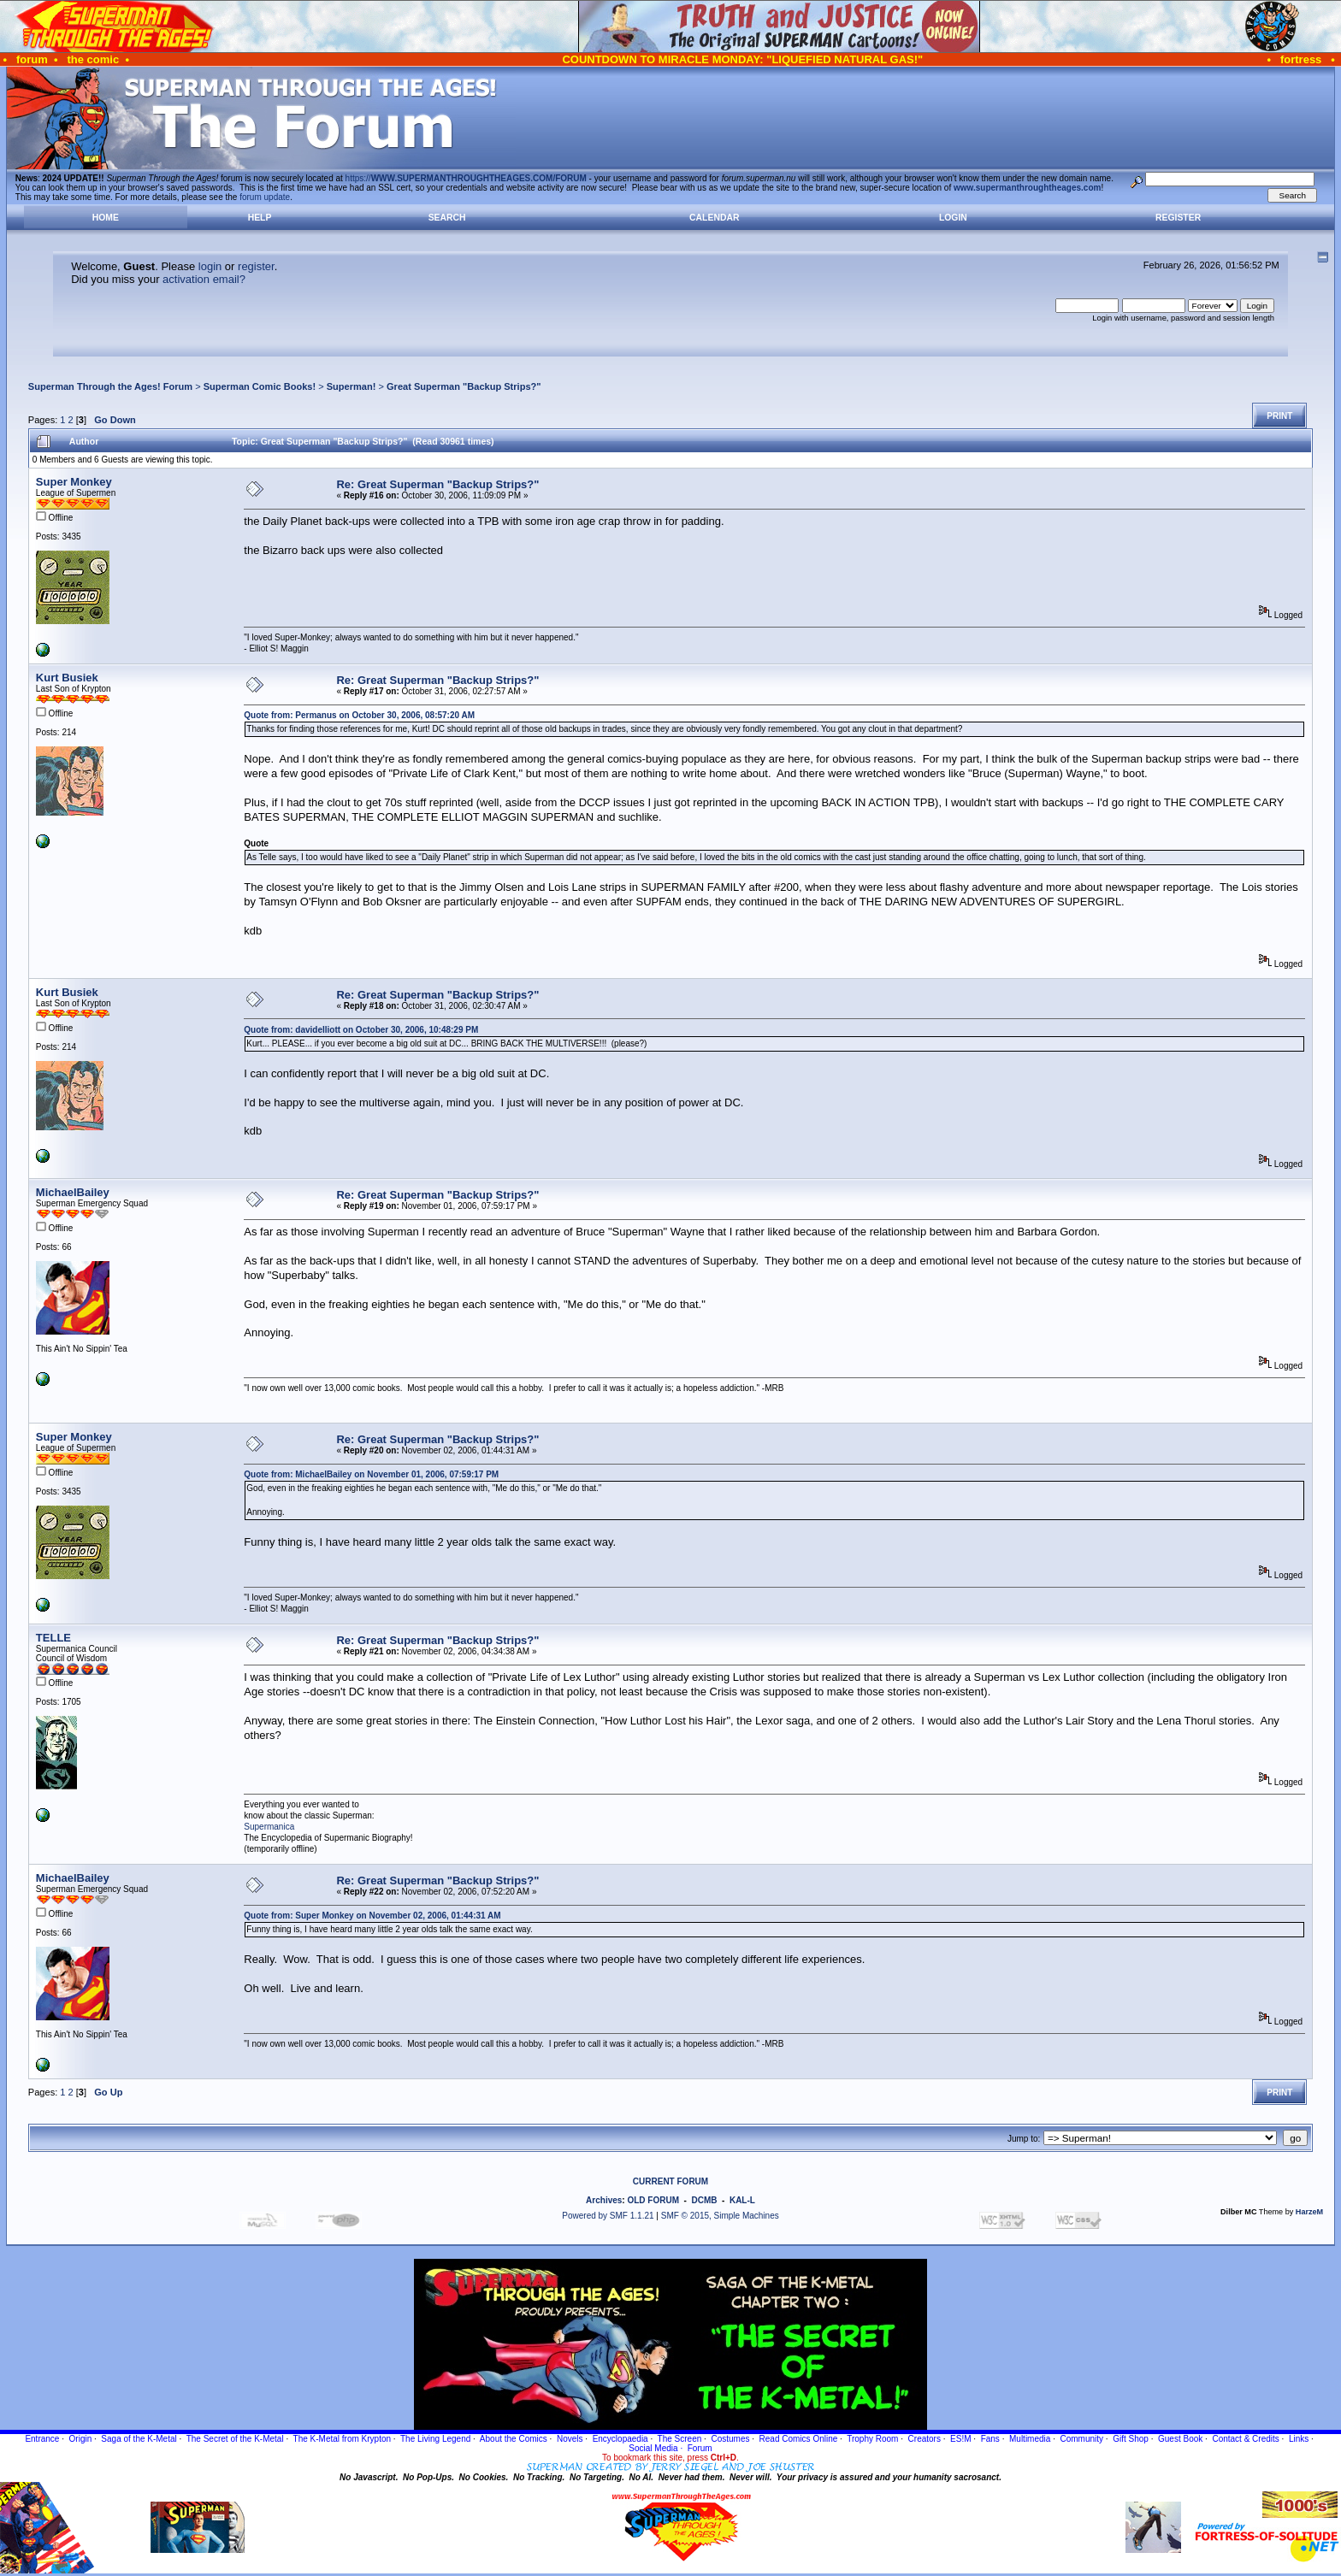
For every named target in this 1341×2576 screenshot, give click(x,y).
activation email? (203, 279)
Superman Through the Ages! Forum (110, 386)
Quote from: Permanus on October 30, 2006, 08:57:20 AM (359, 715)
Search (447, 217)
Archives (604, 2200)
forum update (264, 197)
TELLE (53, 1637)
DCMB (704, 2200)
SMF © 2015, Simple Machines (720, 2215)
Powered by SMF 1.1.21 (607, 2215)
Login (953, 217)
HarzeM (1309, 2212)
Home (105, 217)
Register (1178, 217)
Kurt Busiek (67, 677)
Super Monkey (74, 481)
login (210, 266)
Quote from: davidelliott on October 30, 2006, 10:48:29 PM (361, 1030)
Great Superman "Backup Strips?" (464, 386)
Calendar (714, 217)
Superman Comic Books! (260, 386)
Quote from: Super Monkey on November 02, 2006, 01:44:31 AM (372, 1915)
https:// (466, 178)
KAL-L (742, 2200)
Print (1279, 416)
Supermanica (269, 1826)
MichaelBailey (72, 1192)
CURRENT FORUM (670, 2181)
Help (260, 217)
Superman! (351, 386)
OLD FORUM (653, 2200)
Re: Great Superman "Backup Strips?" (437, 484)
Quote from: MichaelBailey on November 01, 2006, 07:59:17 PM (371, 1474)
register (256, 266)
